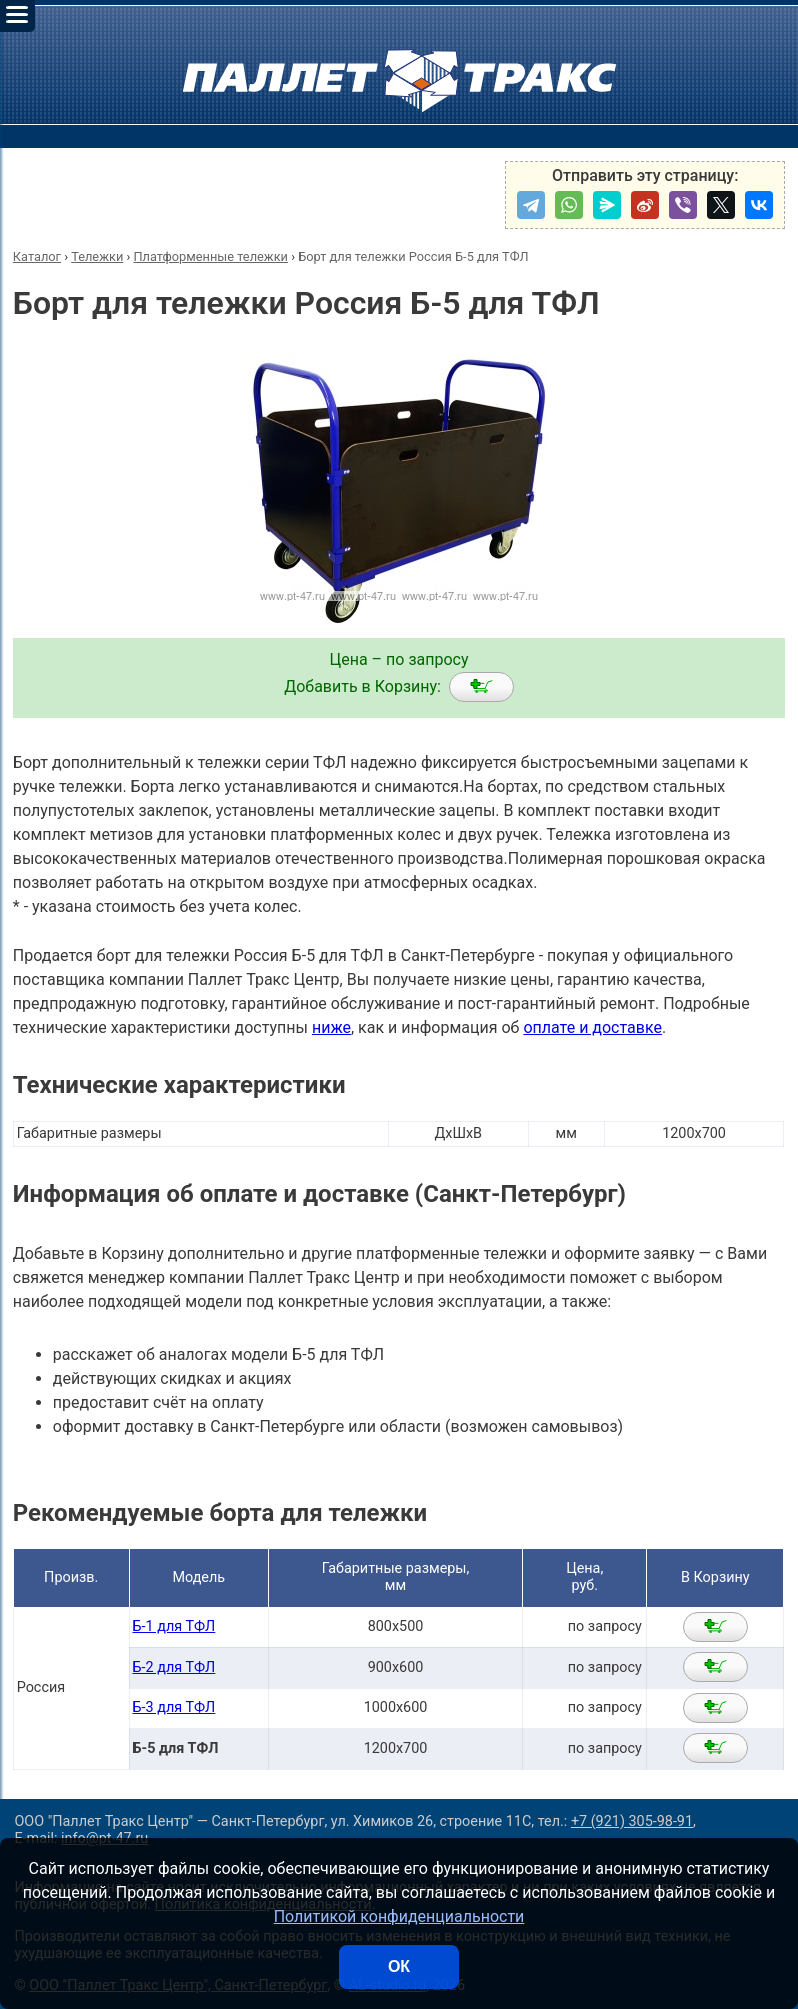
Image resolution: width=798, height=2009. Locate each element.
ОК (399, 1966)
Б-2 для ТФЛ (174, 1667)
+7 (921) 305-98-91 (632, 1821)
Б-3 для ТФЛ (174, 1707)
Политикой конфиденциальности (399, 1916)
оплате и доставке (592, 1027)
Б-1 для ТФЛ (174, 1626)
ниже (331, 1027)
